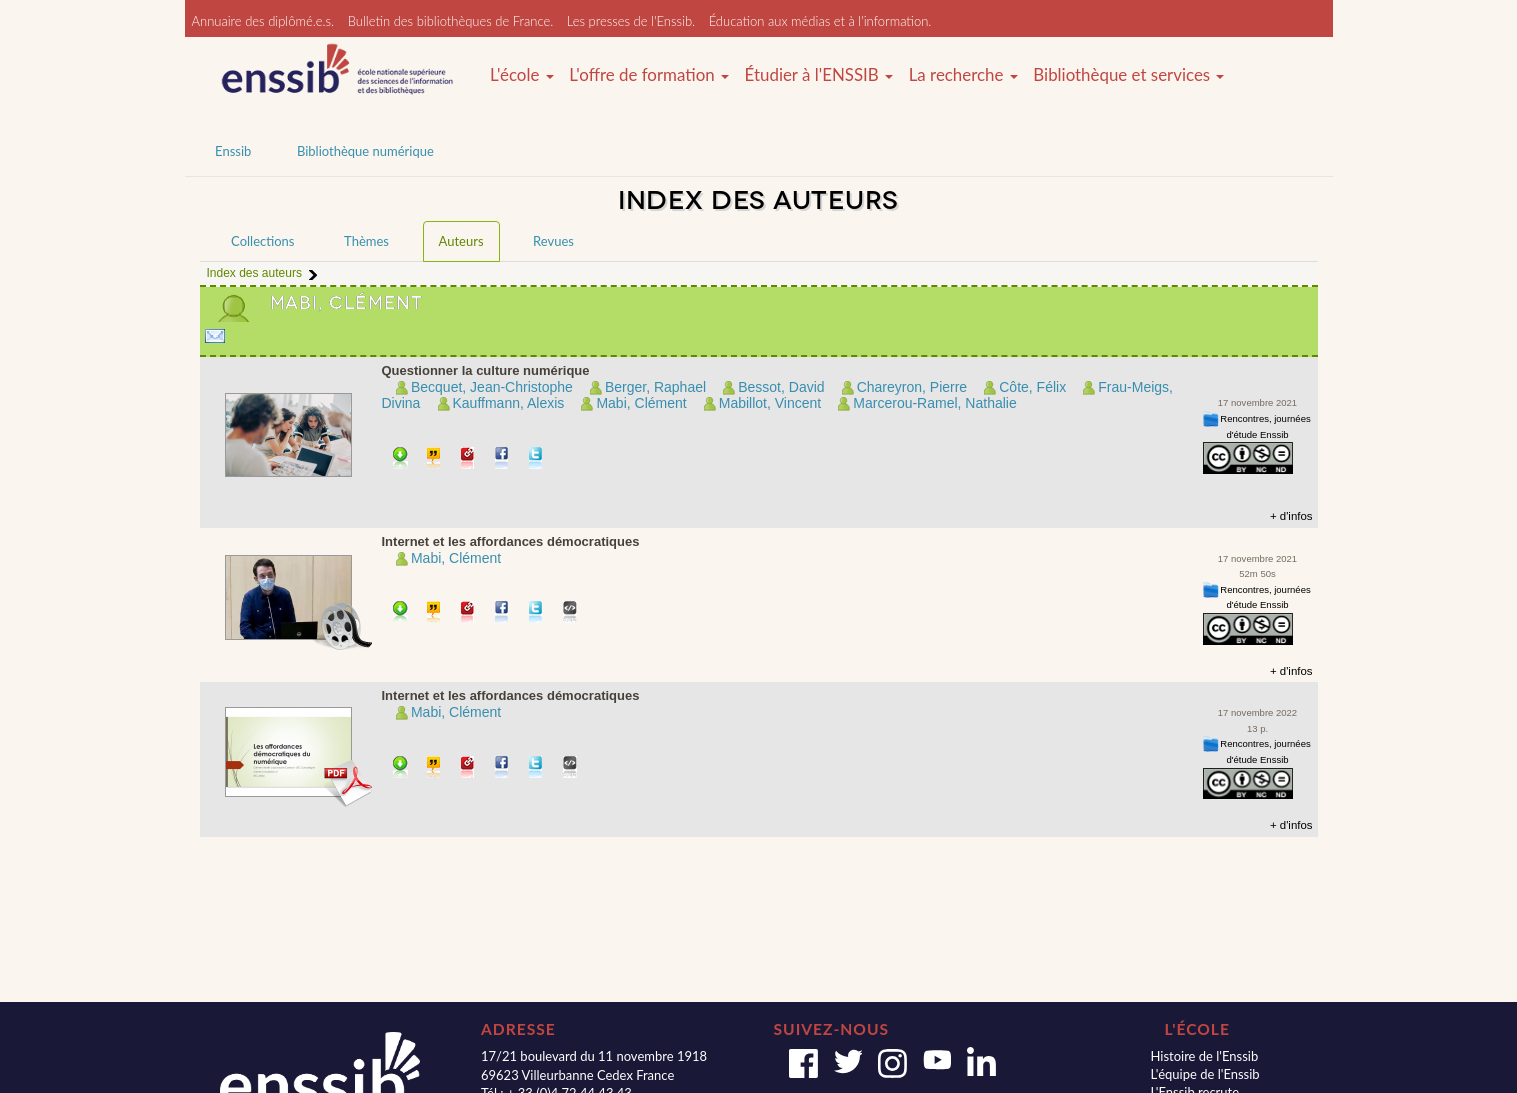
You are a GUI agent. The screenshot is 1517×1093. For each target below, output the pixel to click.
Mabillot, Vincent (770, 403)
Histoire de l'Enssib (1204, 1056)
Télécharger (400, 459)
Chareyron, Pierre (912, 387)
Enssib (233, 151)
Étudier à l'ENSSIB (819, 75)
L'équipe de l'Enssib (1204, 1074)
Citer (434, 459)
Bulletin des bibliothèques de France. (451, 21)
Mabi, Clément (641, 403)
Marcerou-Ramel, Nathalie (934, 403)
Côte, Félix (1032, 387)
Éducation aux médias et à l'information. (820, 21)
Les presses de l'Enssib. (631, 21)
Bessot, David (781, 387)
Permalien (468, 459)
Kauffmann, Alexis (509, 403)
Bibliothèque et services (1128, 75)
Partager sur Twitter (536, 459)
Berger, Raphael (655, 387)
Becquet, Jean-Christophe (492, 387)
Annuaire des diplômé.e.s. (263, 21)
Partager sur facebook (502, 459)
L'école (522, 75)
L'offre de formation (649, 75)
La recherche (963, 75)
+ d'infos (1291, 516)
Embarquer (570, 613)
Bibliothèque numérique (365, 151)
